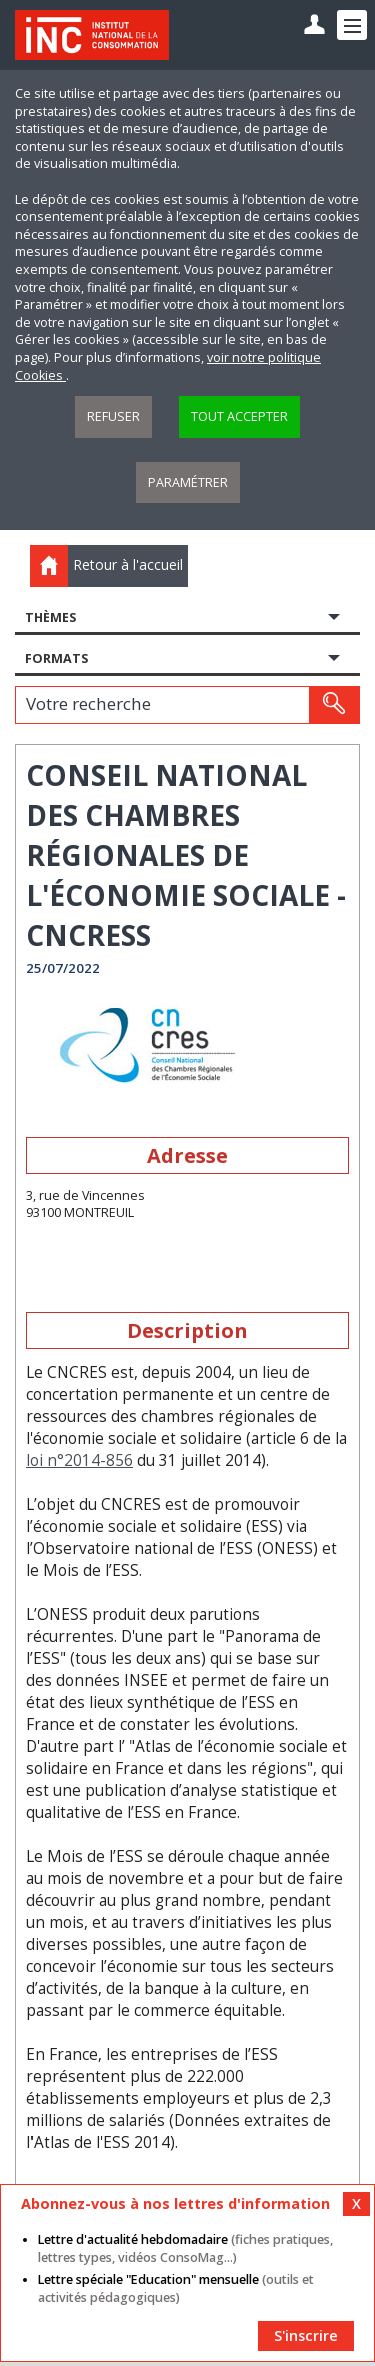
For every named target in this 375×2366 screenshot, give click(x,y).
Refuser (113, 416)
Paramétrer (188, 482)
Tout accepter (239, 416)
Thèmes (50, 617)
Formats (56, 658)
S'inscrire (306, 2335)
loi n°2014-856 (79, 1460)
